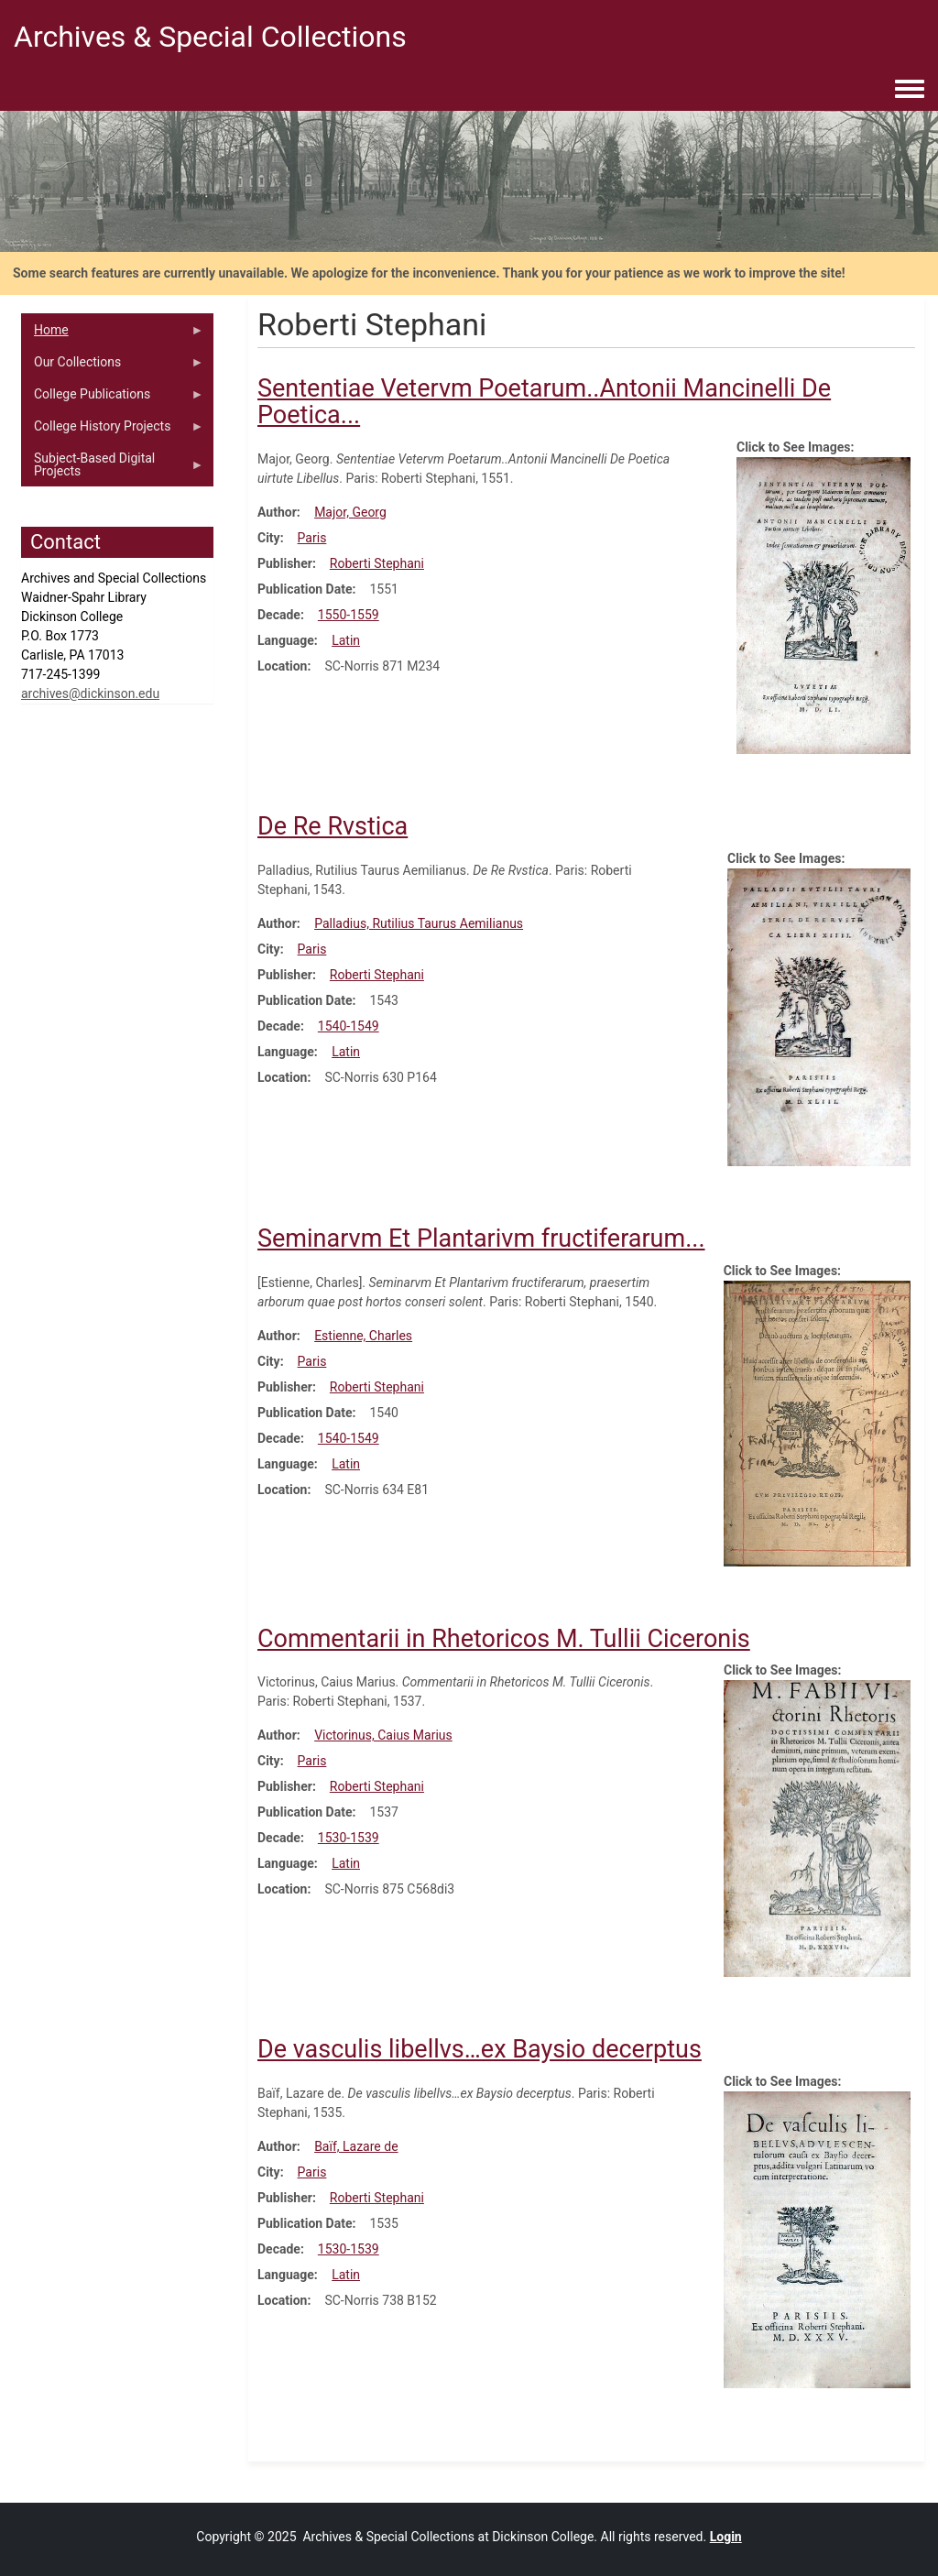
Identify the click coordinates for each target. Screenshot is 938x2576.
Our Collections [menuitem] (112, 366)
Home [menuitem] (112, 334)
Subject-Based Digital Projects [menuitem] (112, 469)
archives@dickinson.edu (90, 693)
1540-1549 (348, 1026)
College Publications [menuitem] (112, 398)
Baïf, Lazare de (356, 2146)
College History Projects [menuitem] (112, 430)
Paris (312, 537)
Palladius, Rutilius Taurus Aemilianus (418, 923)
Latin (346, 640)
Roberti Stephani (377, 563)
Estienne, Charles (363, 1335)
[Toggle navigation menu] (909, 90)
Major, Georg (350, 512)
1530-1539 (348, 1837)
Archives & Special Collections (210, 36)
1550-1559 (348, 614)
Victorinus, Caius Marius (383, 1735)
